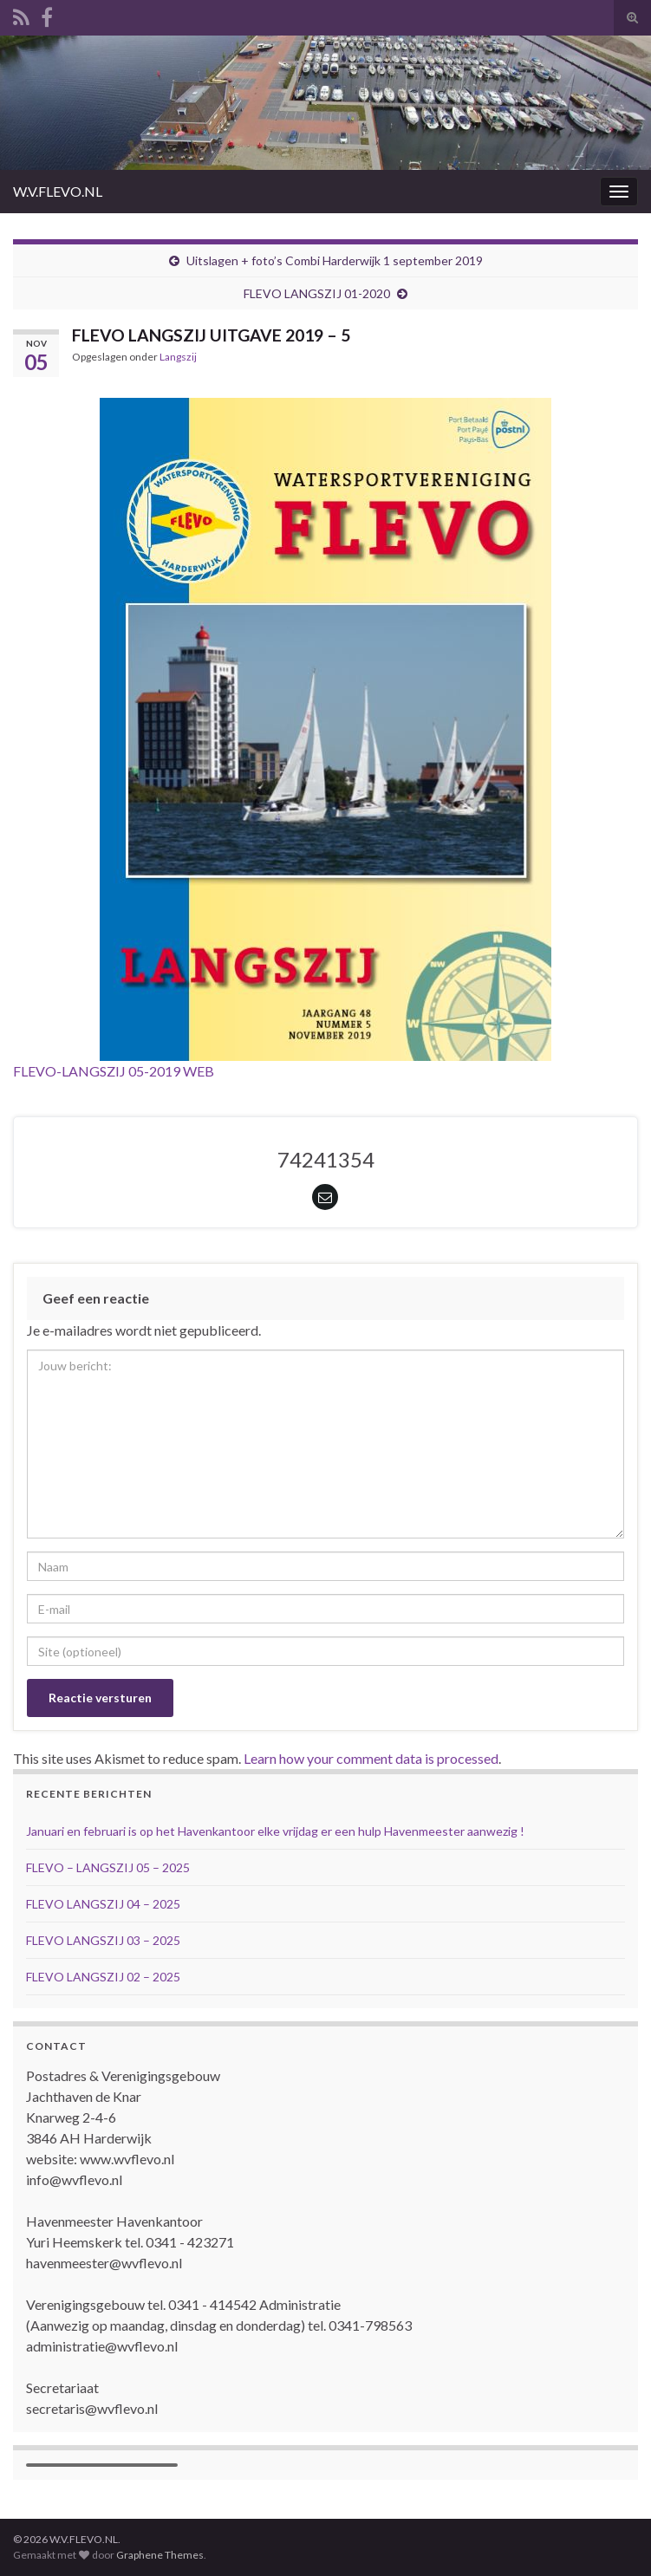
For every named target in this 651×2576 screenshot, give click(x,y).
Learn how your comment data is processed (371, 1758)
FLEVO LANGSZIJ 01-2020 (317, 293)
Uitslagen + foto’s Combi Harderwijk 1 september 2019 (334, 260)
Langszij (178, 356)
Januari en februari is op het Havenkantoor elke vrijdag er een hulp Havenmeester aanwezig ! (275, 1831)
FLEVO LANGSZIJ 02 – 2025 (103, 1976)
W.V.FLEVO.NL (57, 191)
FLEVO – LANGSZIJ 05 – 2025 (108, 1867)
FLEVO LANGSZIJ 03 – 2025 (103, 1940)
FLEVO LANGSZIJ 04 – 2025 (103, 1903)
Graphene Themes (160, 2554)
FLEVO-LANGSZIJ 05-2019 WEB (113, 1071)
